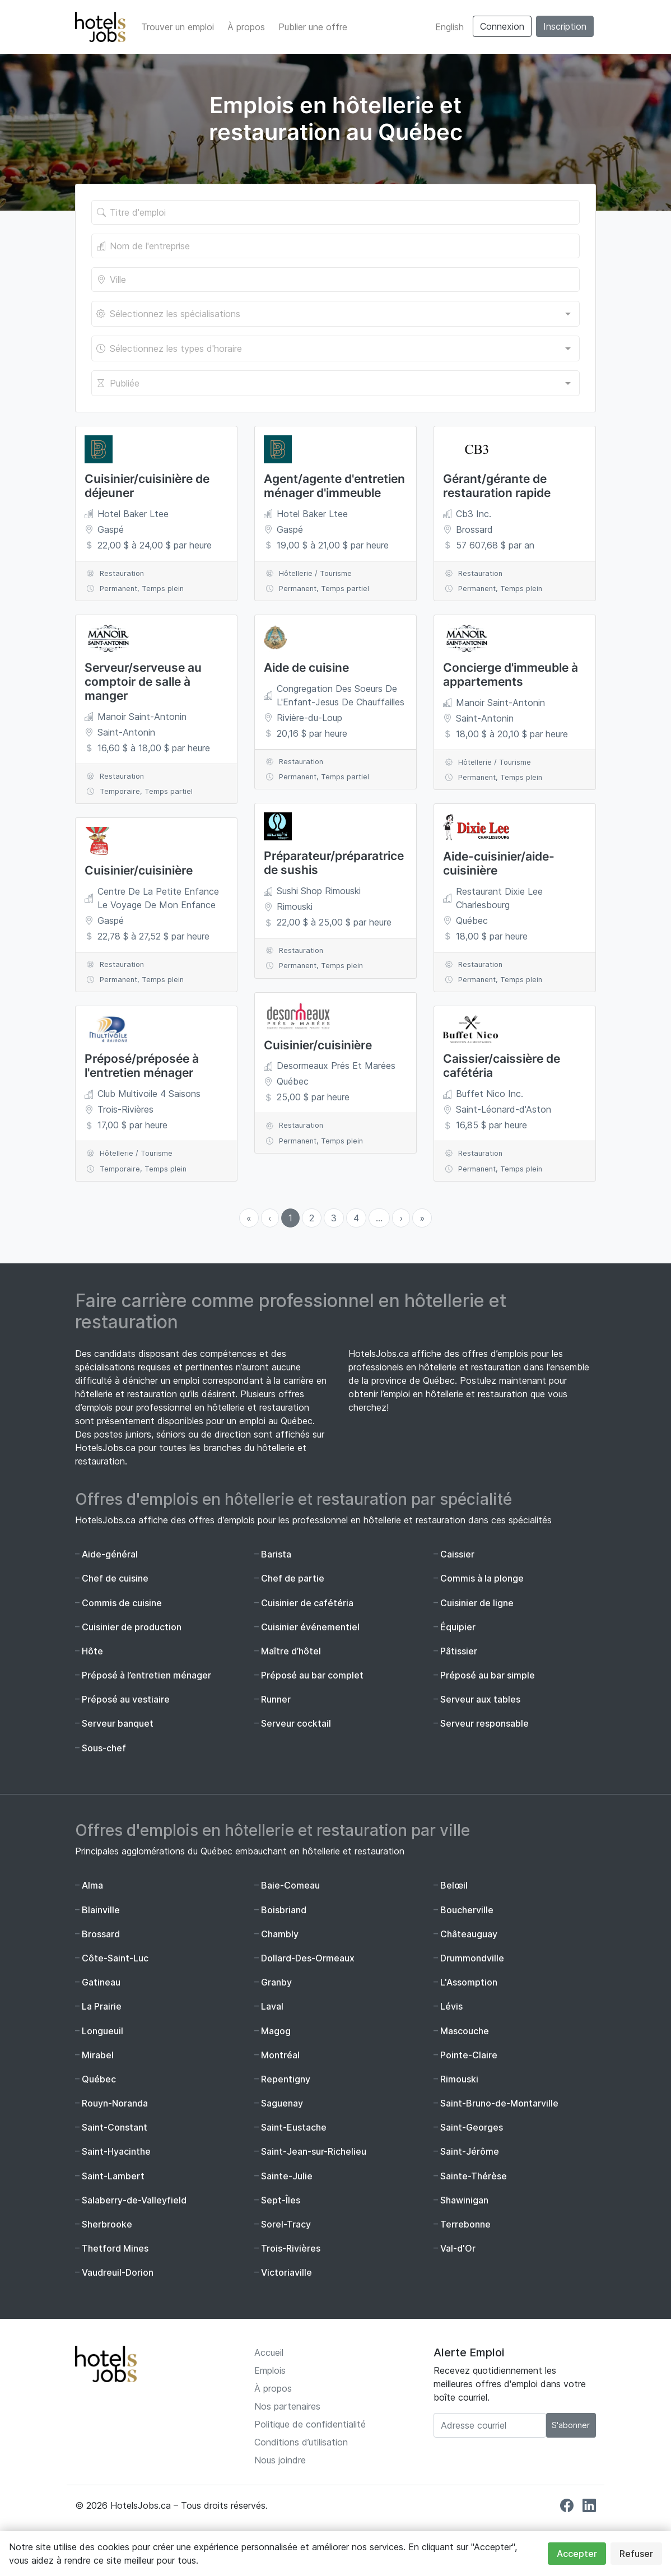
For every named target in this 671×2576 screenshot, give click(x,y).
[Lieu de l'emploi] (335, 279)
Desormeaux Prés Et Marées (336, 1065)
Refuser (636, 2553)
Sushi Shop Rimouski (319, 890)
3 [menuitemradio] (334, 1218)
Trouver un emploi (177, 26)
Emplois (270, 2370)
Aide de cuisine (306, 668)
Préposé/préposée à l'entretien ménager (142, 1066)
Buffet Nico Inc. (489, 1093)
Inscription (564, 26)
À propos (246, 26)
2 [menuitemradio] (311, 1218)
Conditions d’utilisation (301, 2442)
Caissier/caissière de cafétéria (501, 1066)
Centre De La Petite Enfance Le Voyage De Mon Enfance (158, 898)
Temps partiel (169, 791)
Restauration (122, 573)
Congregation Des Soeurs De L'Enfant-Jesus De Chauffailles (340, 695)
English (449, 26)
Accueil (268, 2352)
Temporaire (120, 791)
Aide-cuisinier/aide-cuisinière (498, 863)
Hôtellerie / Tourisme (136, 1153)
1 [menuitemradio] (290, 1218)
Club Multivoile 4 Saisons (149, 1093)
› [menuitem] (401, 1218)
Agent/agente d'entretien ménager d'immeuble (334, 486)
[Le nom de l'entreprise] (335, 246)
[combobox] (335, 314)
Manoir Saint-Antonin (142, 716)
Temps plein (163, 588)
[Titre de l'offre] (335, 212)
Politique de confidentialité (310, 2424)
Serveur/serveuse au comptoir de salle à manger (143, 682)
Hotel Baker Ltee (133, 513)
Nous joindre (280, 2460)
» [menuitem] (422, 1218)
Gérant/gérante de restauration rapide (497, 486)
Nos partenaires (287, 2406)
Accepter (577, 2553)
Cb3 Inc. (473, 513)
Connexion (502, 26)
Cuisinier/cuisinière (139, 870)
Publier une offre (312, 26)
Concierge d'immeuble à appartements (510, 675)
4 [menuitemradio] (356, 1218)
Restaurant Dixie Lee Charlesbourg (499, 898)
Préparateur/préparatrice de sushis (334, 863)
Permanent (118, 588)
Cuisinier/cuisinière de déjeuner (147, 486)
